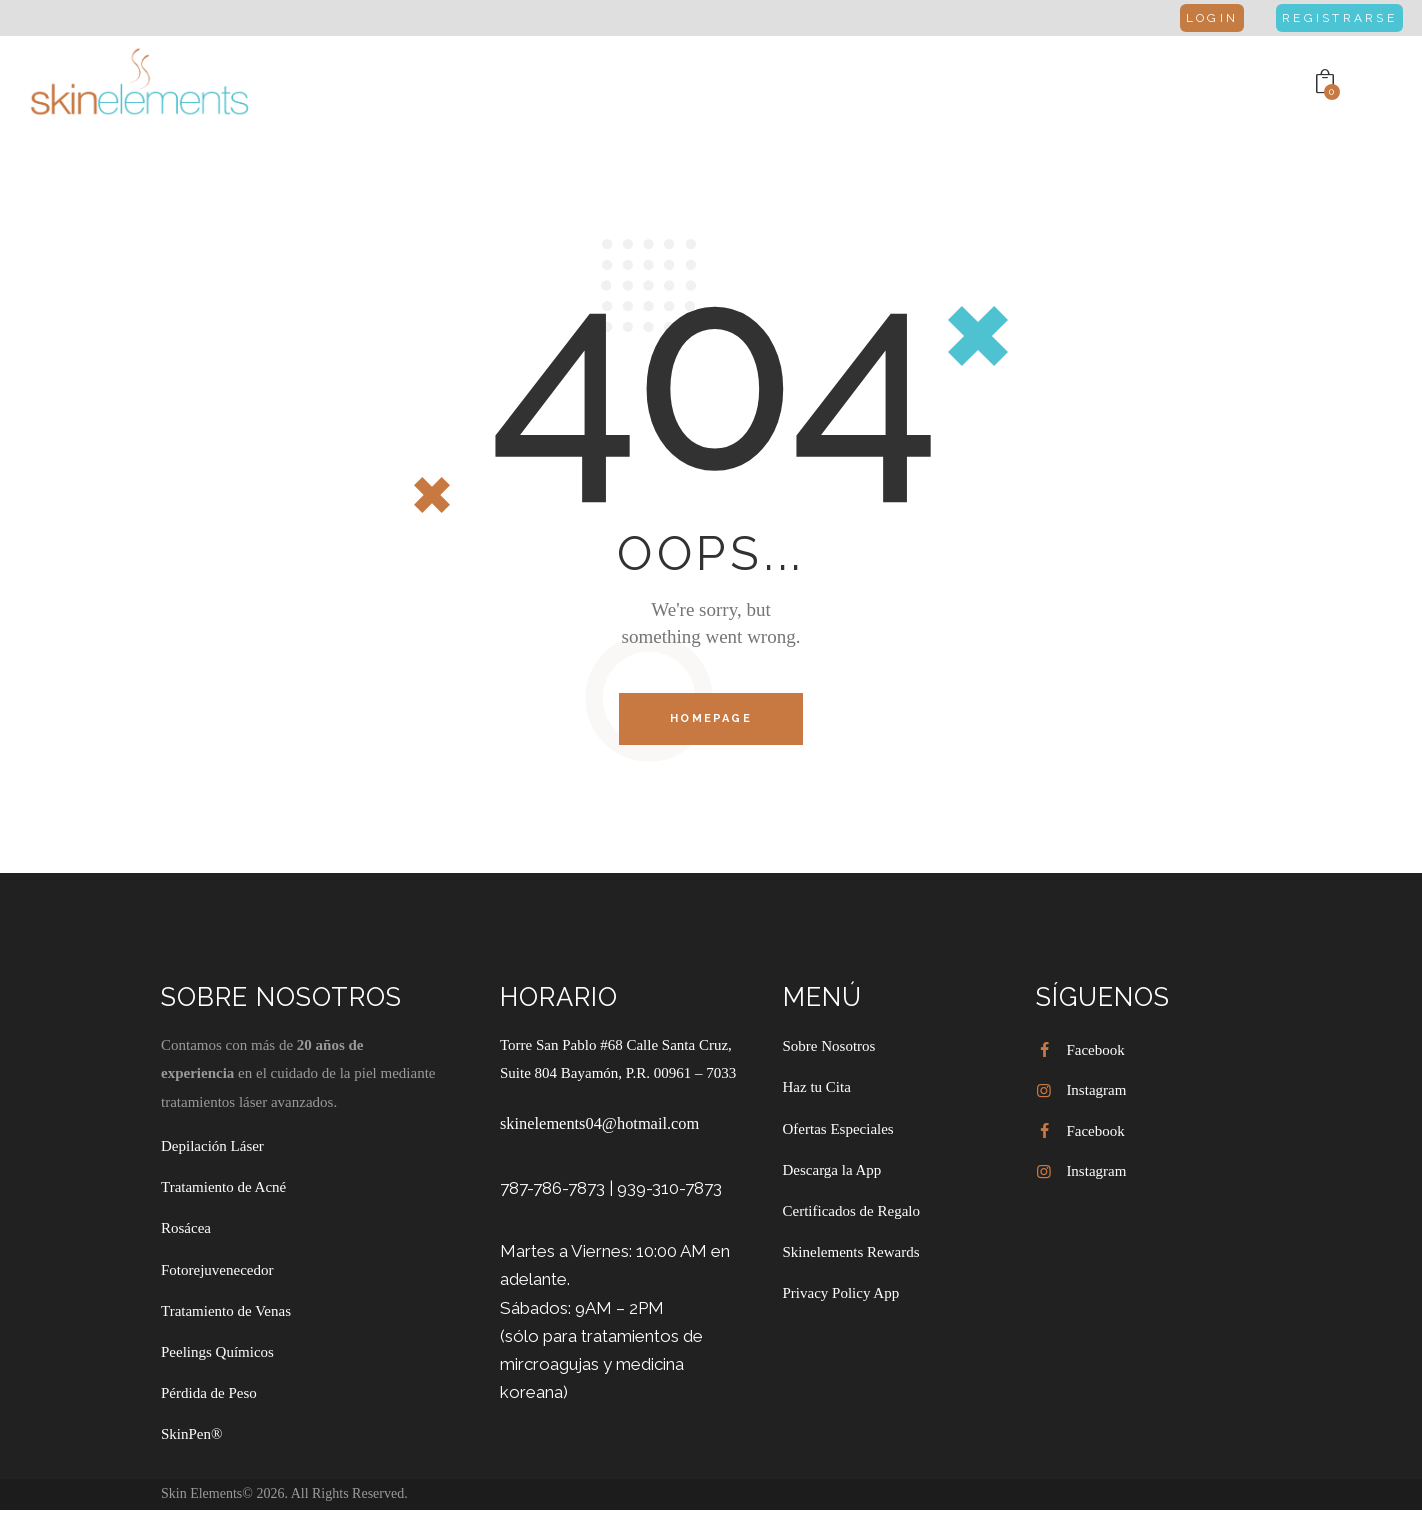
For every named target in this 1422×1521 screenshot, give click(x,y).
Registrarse (1331, 18)
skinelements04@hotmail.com (603, 1126)
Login (1193, 18)
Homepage (711, 720)
